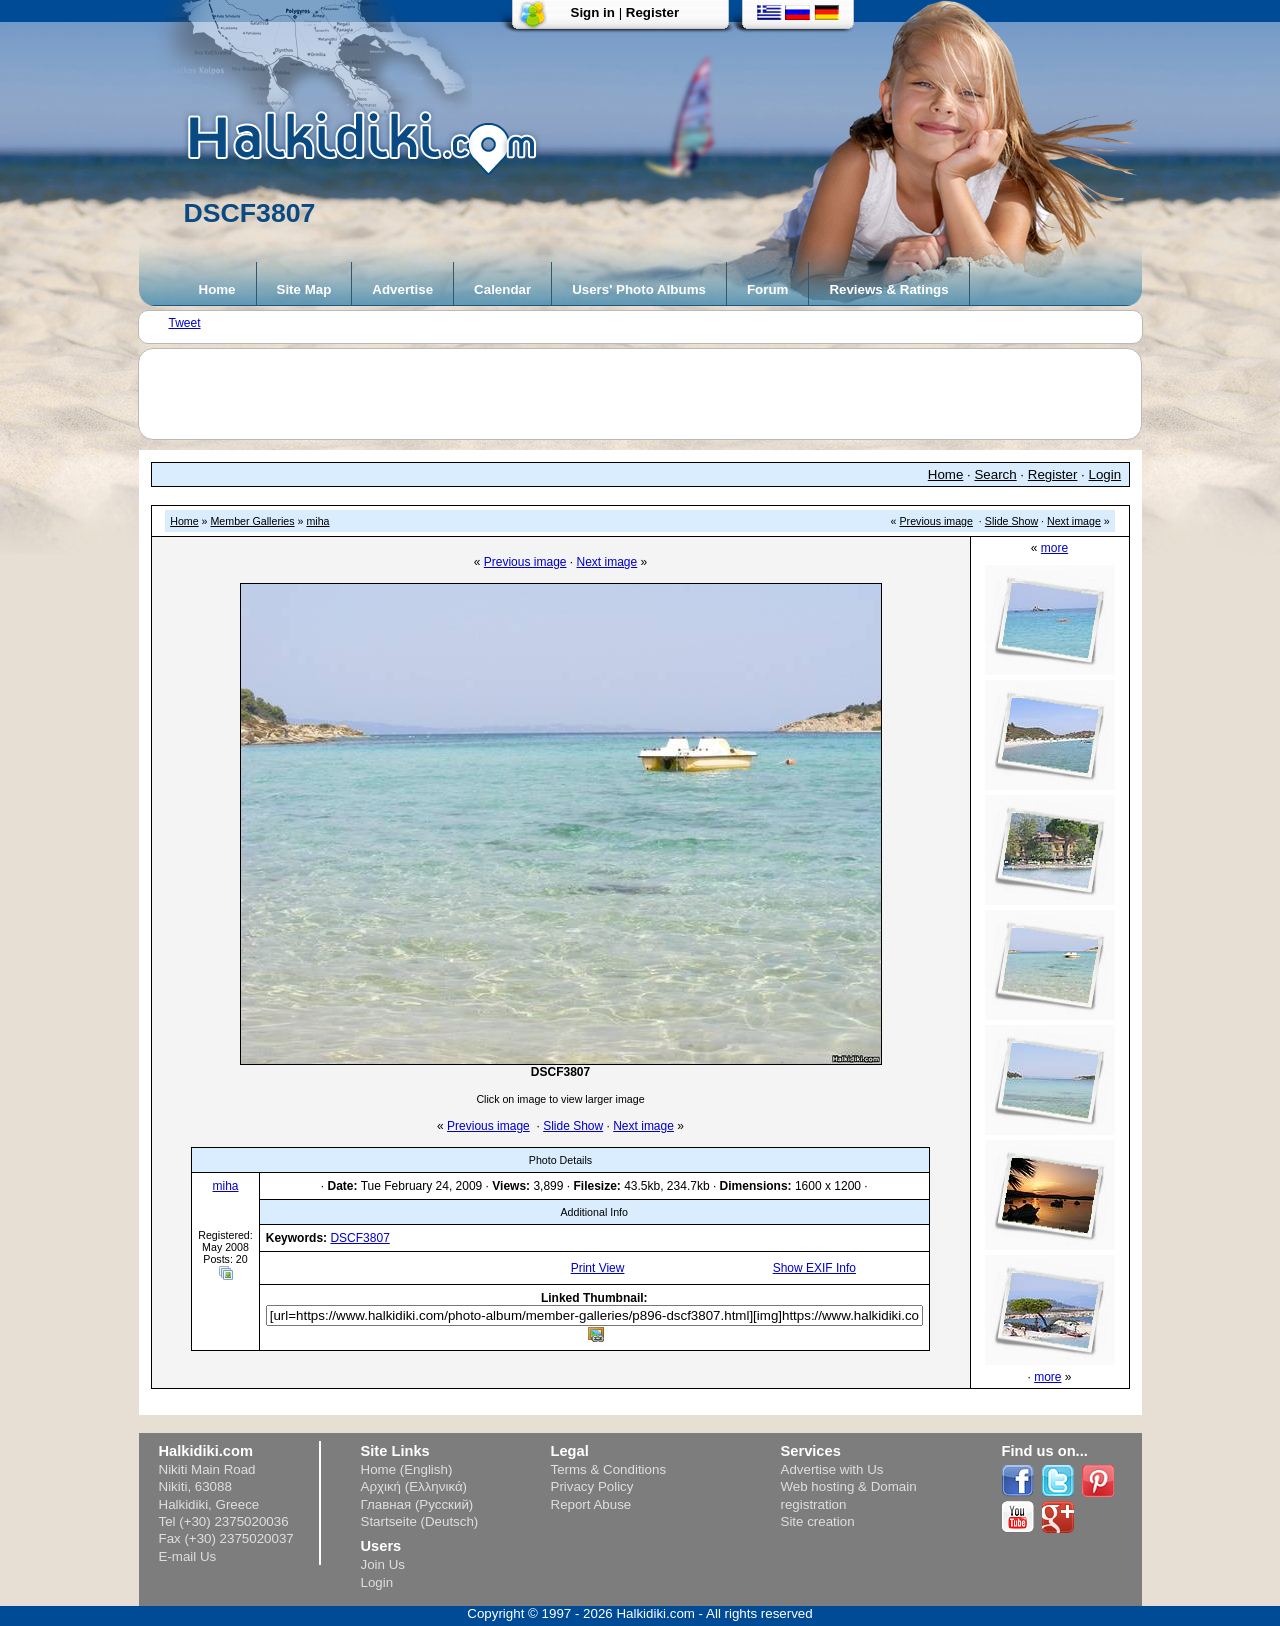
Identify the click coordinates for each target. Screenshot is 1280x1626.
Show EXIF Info (814, 1268)
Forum (767, 289)
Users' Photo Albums (639, 289)
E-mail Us (188, 1556)
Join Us (383, 1564)
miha (317, 521)
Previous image (936, 521)
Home (217, 289)
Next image (1074, 521)
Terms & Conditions (609, 1469)
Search (995, 474)
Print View (598, 1268)
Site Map (304, 289)
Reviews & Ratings (888, 289)
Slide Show (1011, 521)
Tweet (185, 323)
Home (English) (407, 1469)
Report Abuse (591, 1504)
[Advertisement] (650, 394)
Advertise (402, 289)
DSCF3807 (359, 1238)
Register (652, 12)
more (1054, 548)
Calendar (502, 289)
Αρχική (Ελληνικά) (414, 1486)
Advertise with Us (832, 1469)
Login (1105, 474)
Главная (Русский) (417, 1504)
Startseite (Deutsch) (420, 1521)
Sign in (593, 12)
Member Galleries (252, 521)
